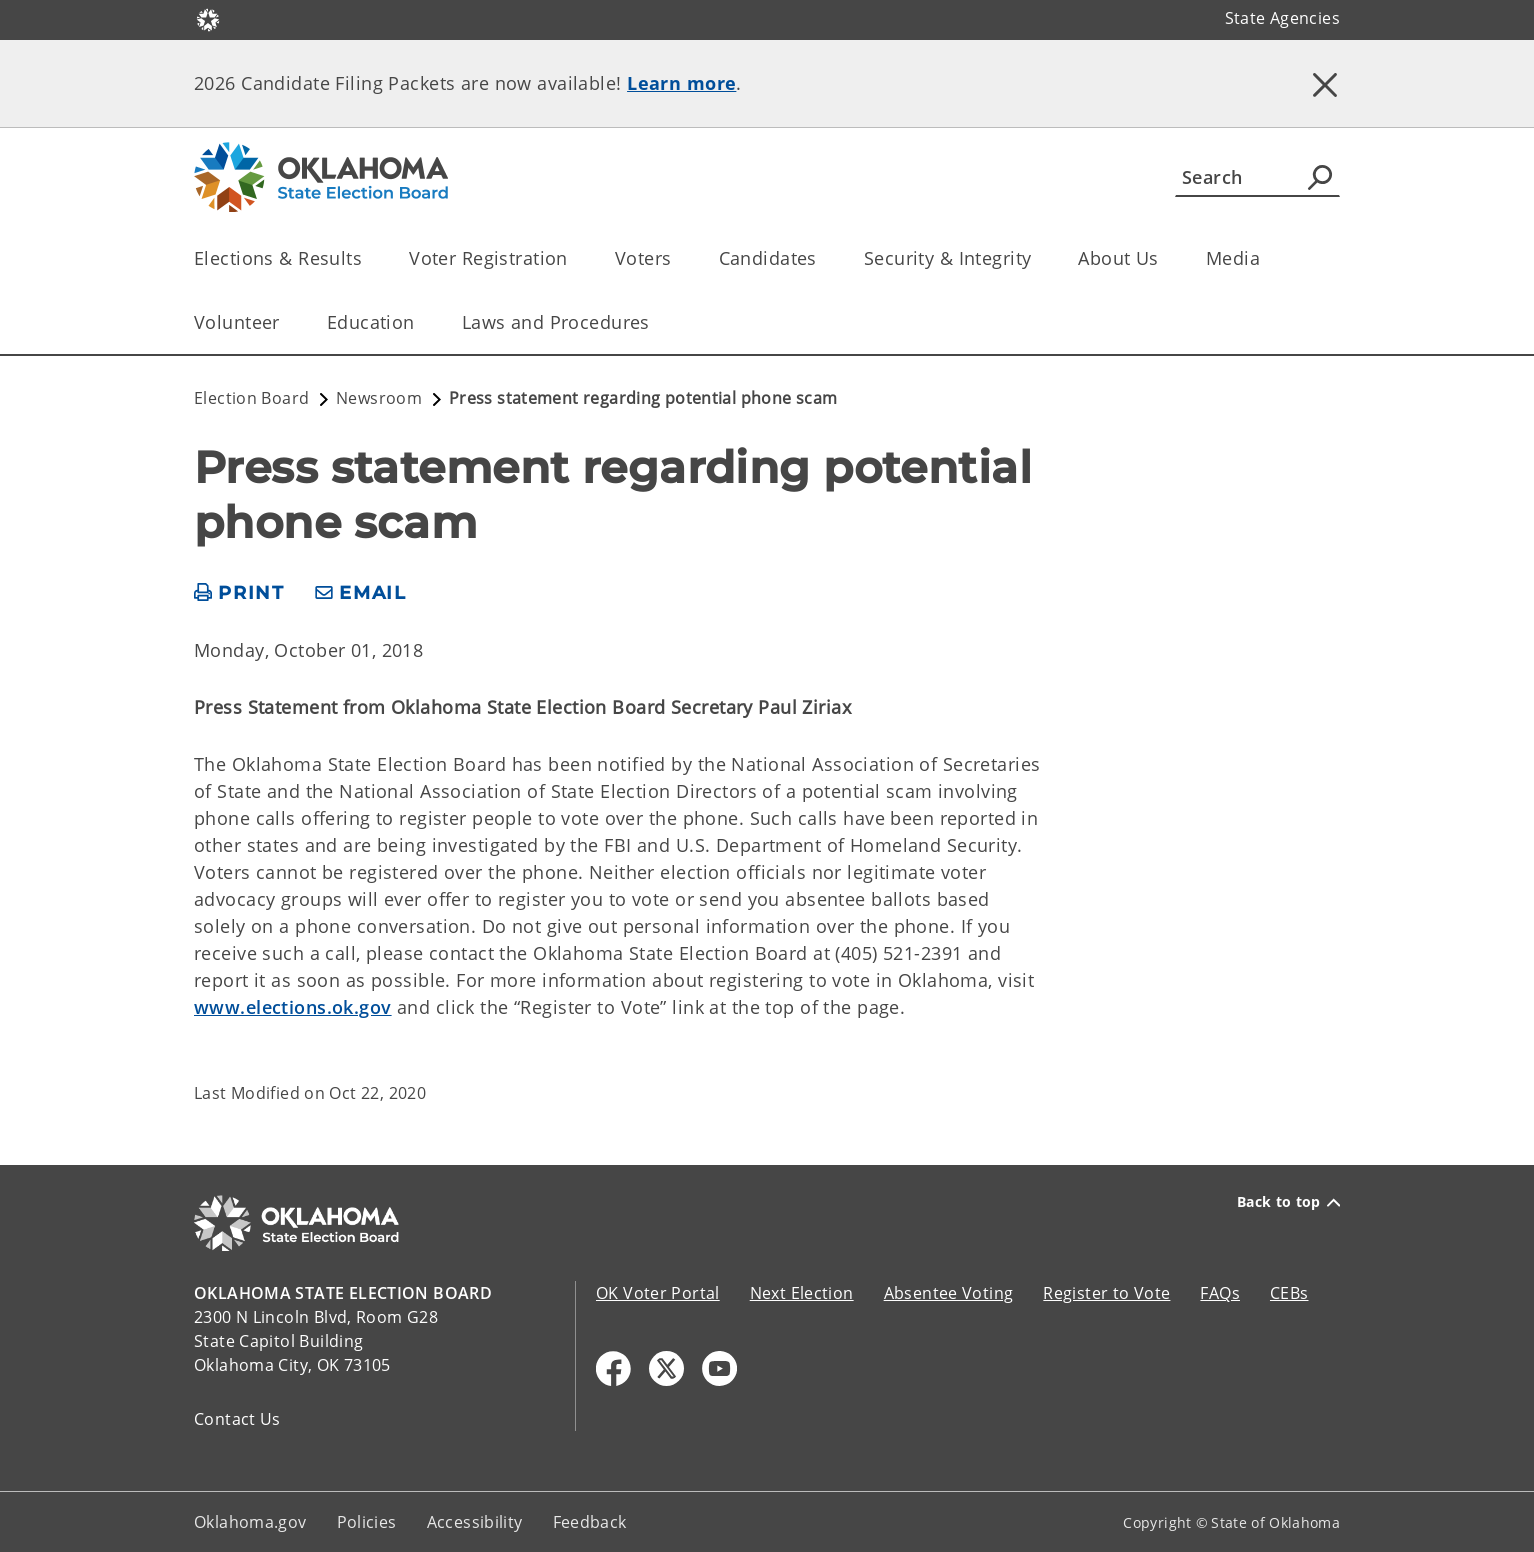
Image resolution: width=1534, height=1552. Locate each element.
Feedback (590, 1522)
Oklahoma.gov (250, 1522)
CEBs (1289, 1293)
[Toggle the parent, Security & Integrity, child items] (1037, 258)
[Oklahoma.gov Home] (208, 18)
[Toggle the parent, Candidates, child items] (823, 258)
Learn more (681, 83)
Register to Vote (1106, 1293)
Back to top (1288, 1202)
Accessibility (475, 1522)
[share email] (361, 593)
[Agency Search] (1320, 177)
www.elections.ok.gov (293, 1007)
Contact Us (237, 1419)
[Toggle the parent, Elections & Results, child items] (368, 258)
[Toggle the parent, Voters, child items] (678, 258)
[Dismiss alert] (1325, 85)
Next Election (802, 1293)
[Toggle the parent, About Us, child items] (1165, 258)
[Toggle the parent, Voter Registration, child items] (574, 258)
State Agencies (1282, 18)
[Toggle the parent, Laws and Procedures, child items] (656, 322)
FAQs (1220, 1293)
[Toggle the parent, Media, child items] (1266, 258)
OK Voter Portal (658, 1293)
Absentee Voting (949, 1293)
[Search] (1257, 177)
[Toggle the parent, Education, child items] (421, 322)
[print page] (239, 593)
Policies (367, 1522)
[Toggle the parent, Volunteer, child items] (286, 322)
